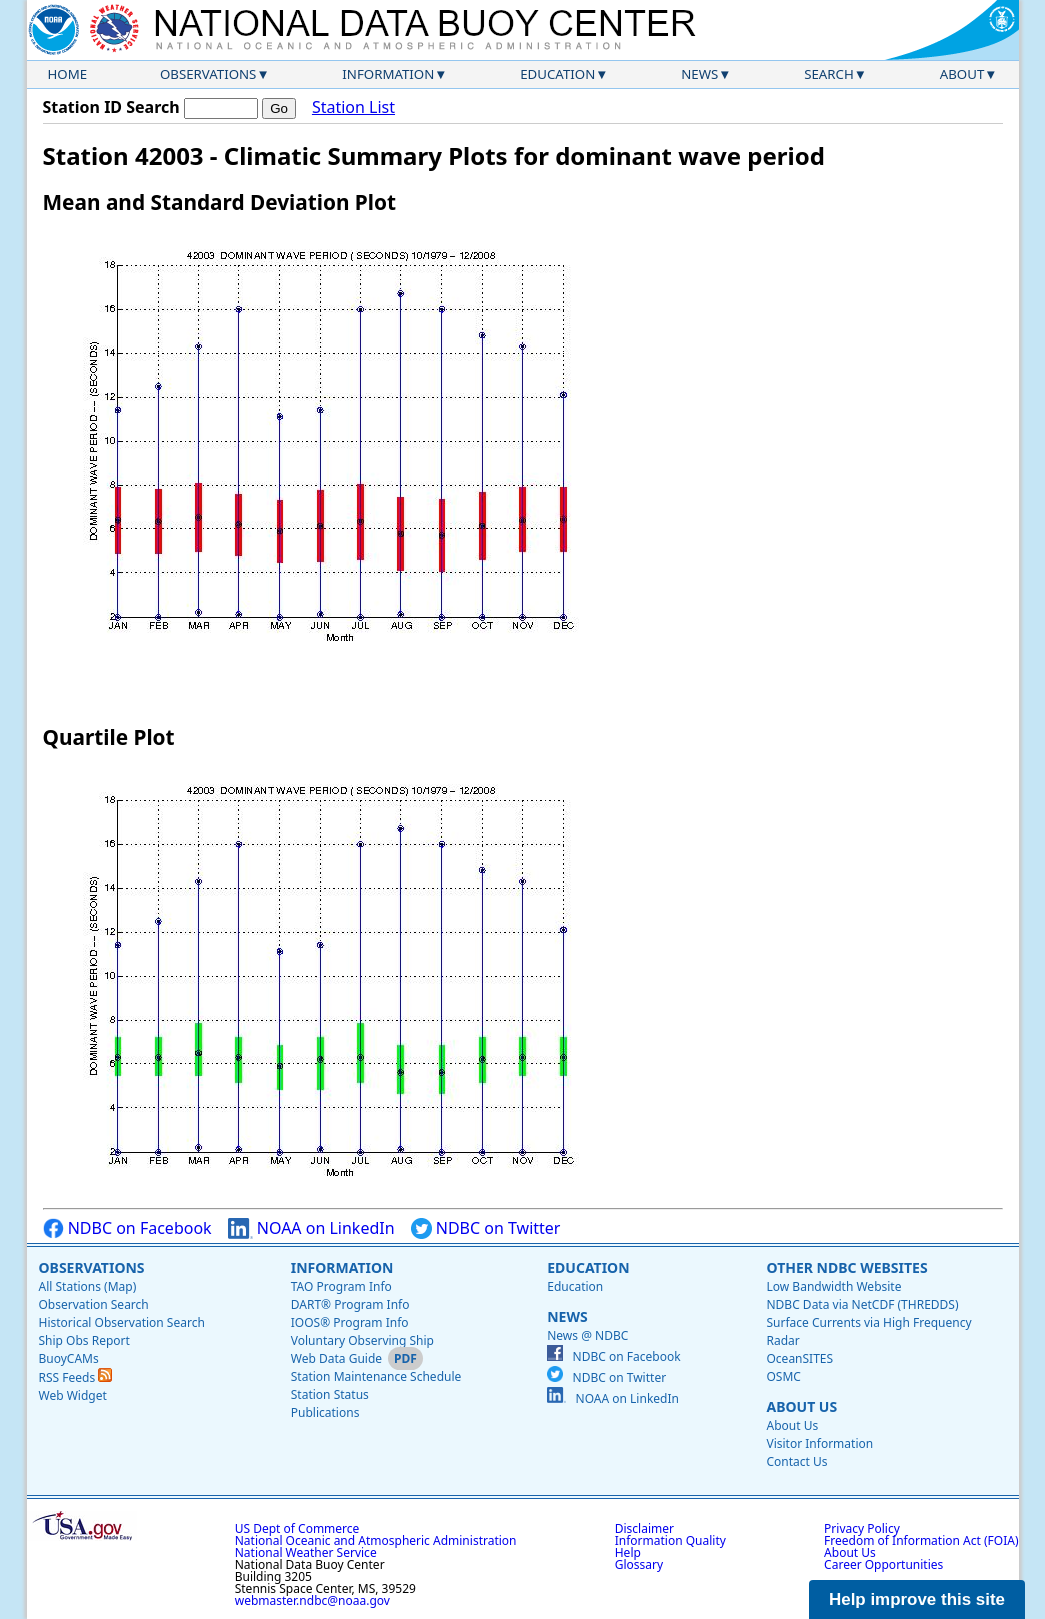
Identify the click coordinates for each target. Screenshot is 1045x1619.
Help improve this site (917, 1599)
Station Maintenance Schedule (376, 1376)
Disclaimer (644, 1528)
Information (388, 74)
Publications (325, 1412)
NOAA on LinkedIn (311, 1228)
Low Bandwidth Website (833, 1286)
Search (829, 74)
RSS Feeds (76, 1377)
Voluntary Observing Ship (362, 1340)
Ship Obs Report (84, 1340)
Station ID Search (111, 107)
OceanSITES (799, 1358)
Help (628, 1552)
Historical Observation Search (122, 1322)
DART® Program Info (350, 1304)
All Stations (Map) (88, 1286)
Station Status (330, 1394)
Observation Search (94, 1304)
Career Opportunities (883, 1564)
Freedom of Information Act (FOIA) (921, 1540)
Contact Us (796, 1461)
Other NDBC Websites (846, 1267)
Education (557, 74)
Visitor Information (819, 1443)
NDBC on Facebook (127, 1228)
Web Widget (73, 1395)
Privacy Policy (862, 1528)
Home (68, 74)
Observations (208, 74)
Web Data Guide (336, 1358)
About (962, 74)
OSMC (783, 1376)
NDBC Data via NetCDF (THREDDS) (862, 1304)
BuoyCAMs (69, 1358)
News (699, 74)
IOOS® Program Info (350, 1322)
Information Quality (670, 1540)
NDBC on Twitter (486, 1228)
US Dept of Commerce (297, 1528)
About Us (801, 1406)
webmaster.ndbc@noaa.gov (312, 1600)
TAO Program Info (341, 1286)
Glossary (639, 1564)
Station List (353, 107)
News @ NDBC (587, 1335)
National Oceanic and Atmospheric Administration (376, 1540)
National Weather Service (306, 1552)
